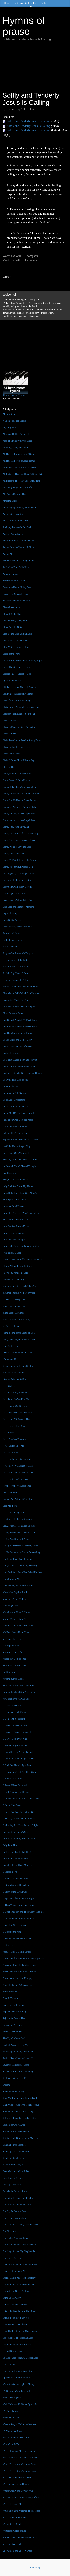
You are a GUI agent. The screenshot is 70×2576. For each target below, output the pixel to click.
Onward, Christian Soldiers (15, 1858)
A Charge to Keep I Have (14, 421)
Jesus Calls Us (9, 1386)
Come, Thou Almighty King (16, 827)
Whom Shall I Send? (12, 2524)
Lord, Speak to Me (11, 1579)
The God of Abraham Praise (16, 2238)
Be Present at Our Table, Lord (17, 600)
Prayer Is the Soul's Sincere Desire (19, 1985)
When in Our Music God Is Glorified (20, 2457)
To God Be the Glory (12, 2351)
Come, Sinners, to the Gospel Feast (19, 813)
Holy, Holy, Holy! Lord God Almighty (21, 1193)
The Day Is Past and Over (15, 2211)
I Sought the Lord (11, 1346)
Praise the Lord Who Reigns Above (19, 1971)
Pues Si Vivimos (10, 1998)
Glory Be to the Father (13, 1013)
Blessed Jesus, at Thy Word (15, 620)
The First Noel (9, 2231)
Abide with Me (10, 414)
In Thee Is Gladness (12, 1326)
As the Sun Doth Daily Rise (16, 567)
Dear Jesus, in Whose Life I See (17, 900)
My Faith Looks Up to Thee (16, 1632)
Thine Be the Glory (12, 2298)
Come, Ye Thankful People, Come (18, 867)
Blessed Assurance (11, 607)
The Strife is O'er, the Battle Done (18, 2284)
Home (7, 3)
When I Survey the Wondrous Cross (19, 2464)
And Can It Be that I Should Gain (18, 540)
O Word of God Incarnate (14, 1925)
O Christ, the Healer (12, 1705)
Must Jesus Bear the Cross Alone (18, 1625)
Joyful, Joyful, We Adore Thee (17, 1486)
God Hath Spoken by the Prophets (18, 1033)
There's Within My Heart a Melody (19, 2278)
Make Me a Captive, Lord (15, 1592)
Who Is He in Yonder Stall (15, 2517)
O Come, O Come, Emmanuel (17, 1732)
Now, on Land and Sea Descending (19, 1692)
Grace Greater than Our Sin (15, 1106)
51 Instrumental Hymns (14, 395)
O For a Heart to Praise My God (18, 1752)
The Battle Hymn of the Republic (18, 2198)
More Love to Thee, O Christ (16, 1612)
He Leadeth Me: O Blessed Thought (19, 1166)
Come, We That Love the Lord (17, 847)
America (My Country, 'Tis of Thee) (19, 507)
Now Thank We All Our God (16, 1699)
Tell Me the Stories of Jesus (15, 2191)
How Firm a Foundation (14, 1233)
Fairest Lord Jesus (11, 933)
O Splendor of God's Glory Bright (18, 1898)
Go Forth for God (11, 1086)
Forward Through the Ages (15, 980)
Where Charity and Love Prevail (18, 2491)
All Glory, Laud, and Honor (15, 447)
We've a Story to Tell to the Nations (19, 2424)
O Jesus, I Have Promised (15, 1785)
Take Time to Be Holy (13, 2178)
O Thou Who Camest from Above (18, 1905)
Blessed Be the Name (13, 614)
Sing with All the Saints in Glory (18, 2111)
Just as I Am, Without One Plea (17, 1499)
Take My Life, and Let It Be (16, 2171)
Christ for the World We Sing (16, 700)
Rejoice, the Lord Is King (14, 2011)
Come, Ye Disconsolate (13, 853)
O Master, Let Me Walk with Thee (19, 1818)
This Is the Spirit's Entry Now (16, 2318)
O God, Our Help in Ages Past (17, 1765)
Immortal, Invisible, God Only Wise (19, 1286)
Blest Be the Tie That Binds (15, 640)
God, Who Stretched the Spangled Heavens (23, 1073)
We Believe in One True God (16, 2391)
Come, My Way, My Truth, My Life (19, 807)
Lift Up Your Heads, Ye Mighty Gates (20, 1546)
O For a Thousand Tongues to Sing (19, 1758)
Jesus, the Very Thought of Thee (18, 1466)
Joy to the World (10, 1492)
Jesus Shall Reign (11, 1452)
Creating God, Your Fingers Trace (18, 873)
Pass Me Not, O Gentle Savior (17, 1952)
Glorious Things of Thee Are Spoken (20, 1006)
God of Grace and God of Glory (17, 1040)
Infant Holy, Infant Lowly (15, 1306)
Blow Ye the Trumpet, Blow (16, 647)
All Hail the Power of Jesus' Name (19, 454)
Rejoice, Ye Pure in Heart (14, 2018)
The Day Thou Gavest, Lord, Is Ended (20, 2224)
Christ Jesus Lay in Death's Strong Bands (22, 740)
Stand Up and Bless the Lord (16, 2151)
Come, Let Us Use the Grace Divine (20, 800)
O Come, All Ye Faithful (14, 1719)
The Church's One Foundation (17, 2204)
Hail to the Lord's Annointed (16, 1126)
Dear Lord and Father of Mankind (18, 907)
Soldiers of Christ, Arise (14, 2125)
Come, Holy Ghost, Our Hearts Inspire (21, 787)
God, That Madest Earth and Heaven (20, 1060)
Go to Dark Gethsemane (14, 1100)
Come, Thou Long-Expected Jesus (19, 840)
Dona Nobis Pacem (12, 920)
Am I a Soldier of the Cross (15, 520)
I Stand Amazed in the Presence (17, 1352)
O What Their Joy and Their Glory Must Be (23, 1912)
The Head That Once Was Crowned (19, 2244)
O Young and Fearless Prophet (17, 1938)
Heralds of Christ (11, 1173)
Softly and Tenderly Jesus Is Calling (31, 3)
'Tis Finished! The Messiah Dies (18, 2338)
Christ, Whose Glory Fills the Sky (18, 760)
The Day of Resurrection (14, 2218)
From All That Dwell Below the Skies (20, 986)
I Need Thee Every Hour (14, 1299)
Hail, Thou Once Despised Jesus (18, 1120)
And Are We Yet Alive (13, 534)
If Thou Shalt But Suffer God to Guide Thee (23, 1259)
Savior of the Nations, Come (16, 2065)
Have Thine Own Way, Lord (16, 1153)
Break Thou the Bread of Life (16, 667)
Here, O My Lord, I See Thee (16, 1179)
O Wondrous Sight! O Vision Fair (18, 1918)
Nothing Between (11, 1672)
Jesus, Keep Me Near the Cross (17, 1412)
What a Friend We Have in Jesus (18, 2437)
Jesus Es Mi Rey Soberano (15, 1392)
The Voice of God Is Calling (16, 2291)
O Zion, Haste (9, 1945)
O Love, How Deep (12, 1805)
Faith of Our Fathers (12, 940)
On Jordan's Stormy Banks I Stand (19, 1838)
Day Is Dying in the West (14, 893)
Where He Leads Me (12, 2504)
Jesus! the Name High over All (17, 1459)
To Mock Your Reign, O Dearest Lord (20, 2358)
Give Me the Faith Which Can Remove (21, 993)
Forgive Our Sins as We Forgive (18, 953)
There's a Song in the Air (14, 2271)
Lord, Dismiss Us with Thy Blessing (20, 1565)
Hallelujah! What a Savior (15, 1133)
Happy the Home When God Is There (20, 1139)
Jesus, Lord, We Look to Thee (17, 1419)
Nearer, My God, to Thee (14, 1659)
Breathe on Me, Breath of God (17, 674)
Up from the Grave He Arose (16, 2377)
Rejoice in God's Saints (13, 2005)
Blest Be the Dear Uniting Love (17, 634)
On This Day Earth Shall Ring (17, 1852)
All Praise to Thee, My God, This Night (21, 481)
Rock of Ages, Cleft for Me (15, 2045)
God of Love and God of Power (17, 1046)
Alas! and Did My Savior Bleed (17, 434)
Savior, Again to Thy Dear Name (18, 2051)
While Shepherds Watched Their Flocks (21, 2511)
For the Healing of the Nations (17, 966)
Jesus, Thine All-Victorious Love (18, 1472)
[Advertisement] (35, 66)
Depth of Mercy (10, 913)
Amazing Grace (10, 501)
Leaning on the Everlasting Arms (18, 1519)
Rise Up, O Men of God (14, 2038)
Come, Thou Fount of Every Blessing (20, 833)
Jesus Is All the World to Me (16, 1399)
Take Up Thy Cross (12, 2184)
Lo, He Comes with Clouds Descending (21, 1552)
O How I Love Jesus (12, 1778)
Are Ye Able (8, 554)
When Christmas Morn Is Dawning (19, 2451)
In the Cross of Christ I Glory (16, 1319)
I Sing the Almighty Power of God (19, 1339)
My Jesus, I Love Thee (13, 1652)
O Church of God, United (14, 1712)
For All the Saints (11, 946)
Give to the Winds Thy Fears (16, 1000)
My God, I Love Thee (13, 1639)
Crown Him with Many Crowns (17, 887)
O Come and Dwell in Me (15, 1725)
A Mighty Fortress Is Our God (17, 527)
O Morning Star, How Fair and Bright (20, 1825)
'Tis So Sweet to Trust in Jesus (17, 2344)
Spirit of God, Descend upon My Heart (21, 2138)
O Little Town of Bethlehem (16, 1792)
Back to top (35, 2567)
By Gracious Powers (12, 680)
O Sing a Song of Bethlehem (16, 1885)
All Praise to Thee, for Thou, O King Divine (23, 474)
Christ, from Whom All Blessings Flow (21, 707)
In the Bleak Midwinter (13, 1313)
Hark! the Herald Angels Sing (16, 1146)
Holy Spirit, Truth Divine (14, 1199)
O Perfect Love (10, 1872)
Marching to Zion (11, 1605)
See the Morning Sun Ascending (18, 2071)
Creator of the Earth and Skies (17, 880)
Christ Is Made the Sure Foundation (19, 727)
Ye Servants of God (12, 2544)
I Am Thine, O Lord (12, 1253)
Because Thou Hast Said (14, 580)
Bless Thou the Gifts (12, 627)
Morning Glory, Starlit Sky (15, 1619)
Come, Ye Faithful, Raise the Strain (19, 860)
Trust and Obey (10, 2364)
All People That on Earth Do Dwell (19, 467)
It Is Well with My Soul (14, 1372)
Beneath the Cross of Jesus (15, 594)
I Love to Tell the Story (13, 1279)
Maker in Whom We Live (14, 1599)
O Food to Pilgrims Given (15, 1745)
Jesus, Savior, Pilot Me (13, 1446)
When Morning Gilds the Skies (17, 2477)
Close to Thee (9, 767)
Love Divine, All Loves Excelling (18, 1585)
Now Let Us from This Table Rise (18, 1685)
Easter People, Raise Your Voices (18, 927)
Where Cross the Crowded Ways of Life (21, 2497)
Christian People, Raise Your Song (19, 714)
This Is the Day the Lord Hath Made (20, 2311)
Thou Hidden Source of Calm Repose (20, 2331)
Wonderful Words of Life (14, 2531)
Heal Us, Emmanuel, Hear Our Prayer (20, 1159)
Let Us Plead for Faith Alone (16, 1539)
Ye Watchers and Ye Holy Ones (17, 2551)
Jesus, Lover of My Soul (14, 1426)
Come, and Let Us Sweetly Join (17, 773)
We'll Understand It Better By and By (20, 2404)
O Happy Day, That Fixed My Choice (20, 1772)
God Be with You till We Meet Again (20, 1020)
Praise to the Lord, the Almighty (18, 1978)
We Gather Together (12, 2397)
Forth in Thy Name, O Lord (15, 973)
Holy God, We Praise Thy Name (18, 1186)
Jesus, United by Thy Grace (15, 1479)
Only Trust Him (10, 1845)
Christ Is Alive (9, 720)
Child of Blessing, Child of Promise (19, 687)
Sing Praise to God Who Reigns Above (21, 2105)
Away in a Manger (11, 574)
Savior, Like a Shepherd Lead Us (18, 2058)
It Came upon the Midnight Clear (18, 1366)
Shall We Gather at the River (16, 2078)
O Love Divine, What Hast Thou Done (21, 1798)
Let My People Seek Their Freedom (19, 1532)
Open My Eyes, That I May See (17, 1865)
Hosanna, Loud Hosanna (14, 1206)
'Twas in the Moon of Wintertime (18, 2371)
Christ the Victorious (12, 753)
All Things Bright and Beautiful (17, 487)
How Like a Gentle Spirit (14, 1239)
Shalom (6, 2085)
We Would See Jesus (12, 2431)
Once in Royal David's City (15, 1832)
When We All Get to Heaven (16, 2484)
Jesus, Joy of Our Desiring (15, 1406)
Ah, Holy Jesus (10, 427)
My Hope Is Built (11, 1645)
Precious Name (10, 1991)
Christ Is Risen (9, 733)
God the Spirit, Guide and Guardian (19, 1066)
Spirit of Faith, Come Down (16, 2131)
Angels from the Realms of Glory (18, 547)
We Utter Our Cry (11, 2417)
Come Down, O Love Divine (16, 780)
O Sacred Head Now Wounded (17, 1878)
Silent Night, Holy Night (14, 2091)
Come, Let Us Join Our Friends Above (21, 793)
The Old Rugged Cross (13, 2258)
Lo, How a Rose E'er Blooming (17, 1559)
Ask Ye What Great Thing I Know (18, 560)
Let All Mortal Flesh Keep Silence (19, 1526)
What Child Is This (11, 2444)
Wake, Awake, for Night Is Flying (18, 2384)
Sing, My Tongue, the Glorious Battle (20, 2098)
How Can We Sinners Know (16, 1226)
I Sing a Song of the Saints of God (19, 1333)
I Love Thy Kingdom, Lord (15, 1273)
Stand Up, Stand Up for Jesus (16, 2158)
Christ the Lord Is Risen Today (17, 747)
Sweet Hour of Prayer (13, 2165)
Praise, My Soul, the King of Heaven (20, 1965)
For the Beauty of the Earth (15, 960)
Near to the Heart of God (14, 1665)
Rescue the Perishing (12, 2025)
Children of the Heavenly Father (18, 694)
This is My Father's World (15, 2304)
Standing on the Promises (14, 2145)
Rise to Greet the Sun (13, 2031)
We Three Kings (10, 2411)
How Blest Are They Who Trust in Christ (22, 1213)
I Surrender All (10, 1359)
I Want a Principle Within (14, 1379)
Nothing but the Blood (13, 1679)
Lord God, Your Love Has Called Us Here (22, 1572)
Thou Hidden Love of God (15, 2324)
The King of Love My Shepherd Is (19, 2251)
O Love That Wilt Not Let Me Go (18, 1812)
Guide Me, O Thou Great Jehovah (18, 1113)
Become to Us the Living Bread (17, 587)
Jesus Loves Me (10, 1432)
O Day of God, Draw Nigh (15, 1739)
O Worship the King (12, 1932)
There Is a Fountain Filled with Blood (20, 2264)
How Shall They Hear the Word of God (21, 1246)
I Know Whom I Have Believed (17, 1266)
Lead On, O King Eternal (14, 1512)
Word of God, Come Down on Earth (20, 2537)
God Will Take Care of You (15, 1080)
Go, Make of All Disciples (15, 1093)
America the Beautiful (13, 514)
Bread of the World (11, 654)
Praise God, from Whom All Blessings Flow (23, 1958)
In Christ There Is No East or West (19, 1293)
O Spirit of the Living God (15, 1892)
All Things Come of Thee (14, 494)
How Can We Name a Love (15, 1219)
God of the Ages (10, 1053)
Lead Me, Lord (10, 1506)
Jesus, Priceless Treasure (14, 1439)
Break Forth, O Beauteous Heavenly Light (22, 660)
